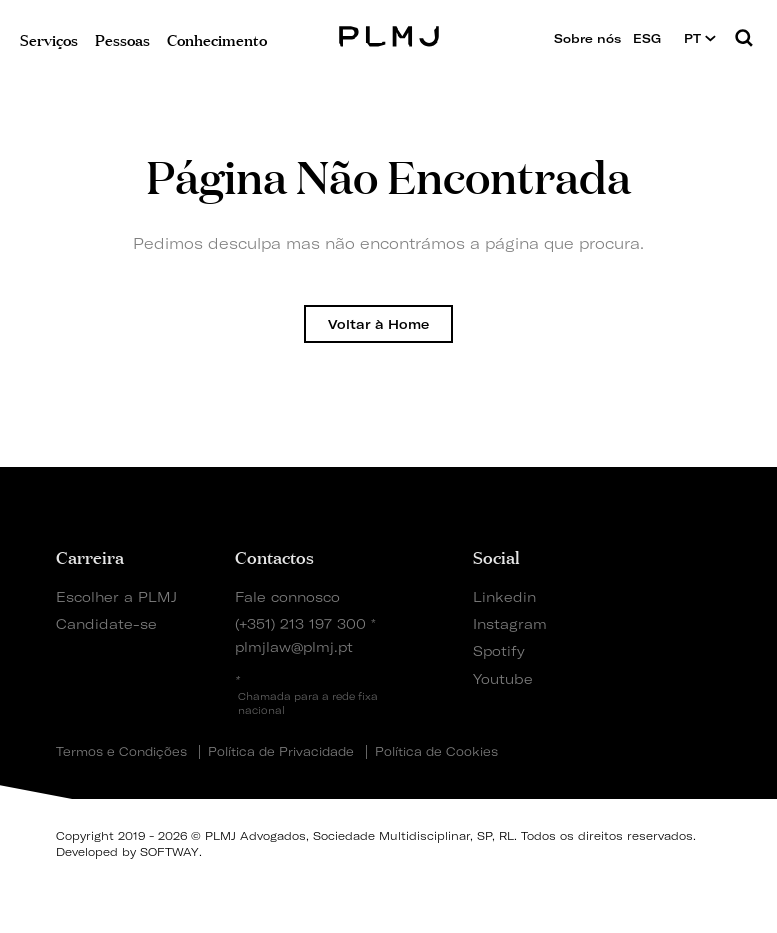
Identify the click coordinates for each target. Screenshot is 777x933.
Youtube (503, 678)
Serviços (49, 38)
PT (700, 38)
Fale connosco (287, 596)
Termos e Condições (121, 752)
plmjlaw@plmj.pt (294, 646)
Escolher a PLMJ (116, 596)
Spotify (499, 650)
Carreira (90, 556)
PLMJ (388, 33)
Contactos (274, 556)
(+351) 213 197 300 (300, 623)
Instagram (507, 623)
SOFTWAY (169, 852)
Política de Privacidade (281, 752)
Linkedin (504, 596)
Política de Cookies (436, 752)
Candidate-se (106, 623)
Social (496, 556)
